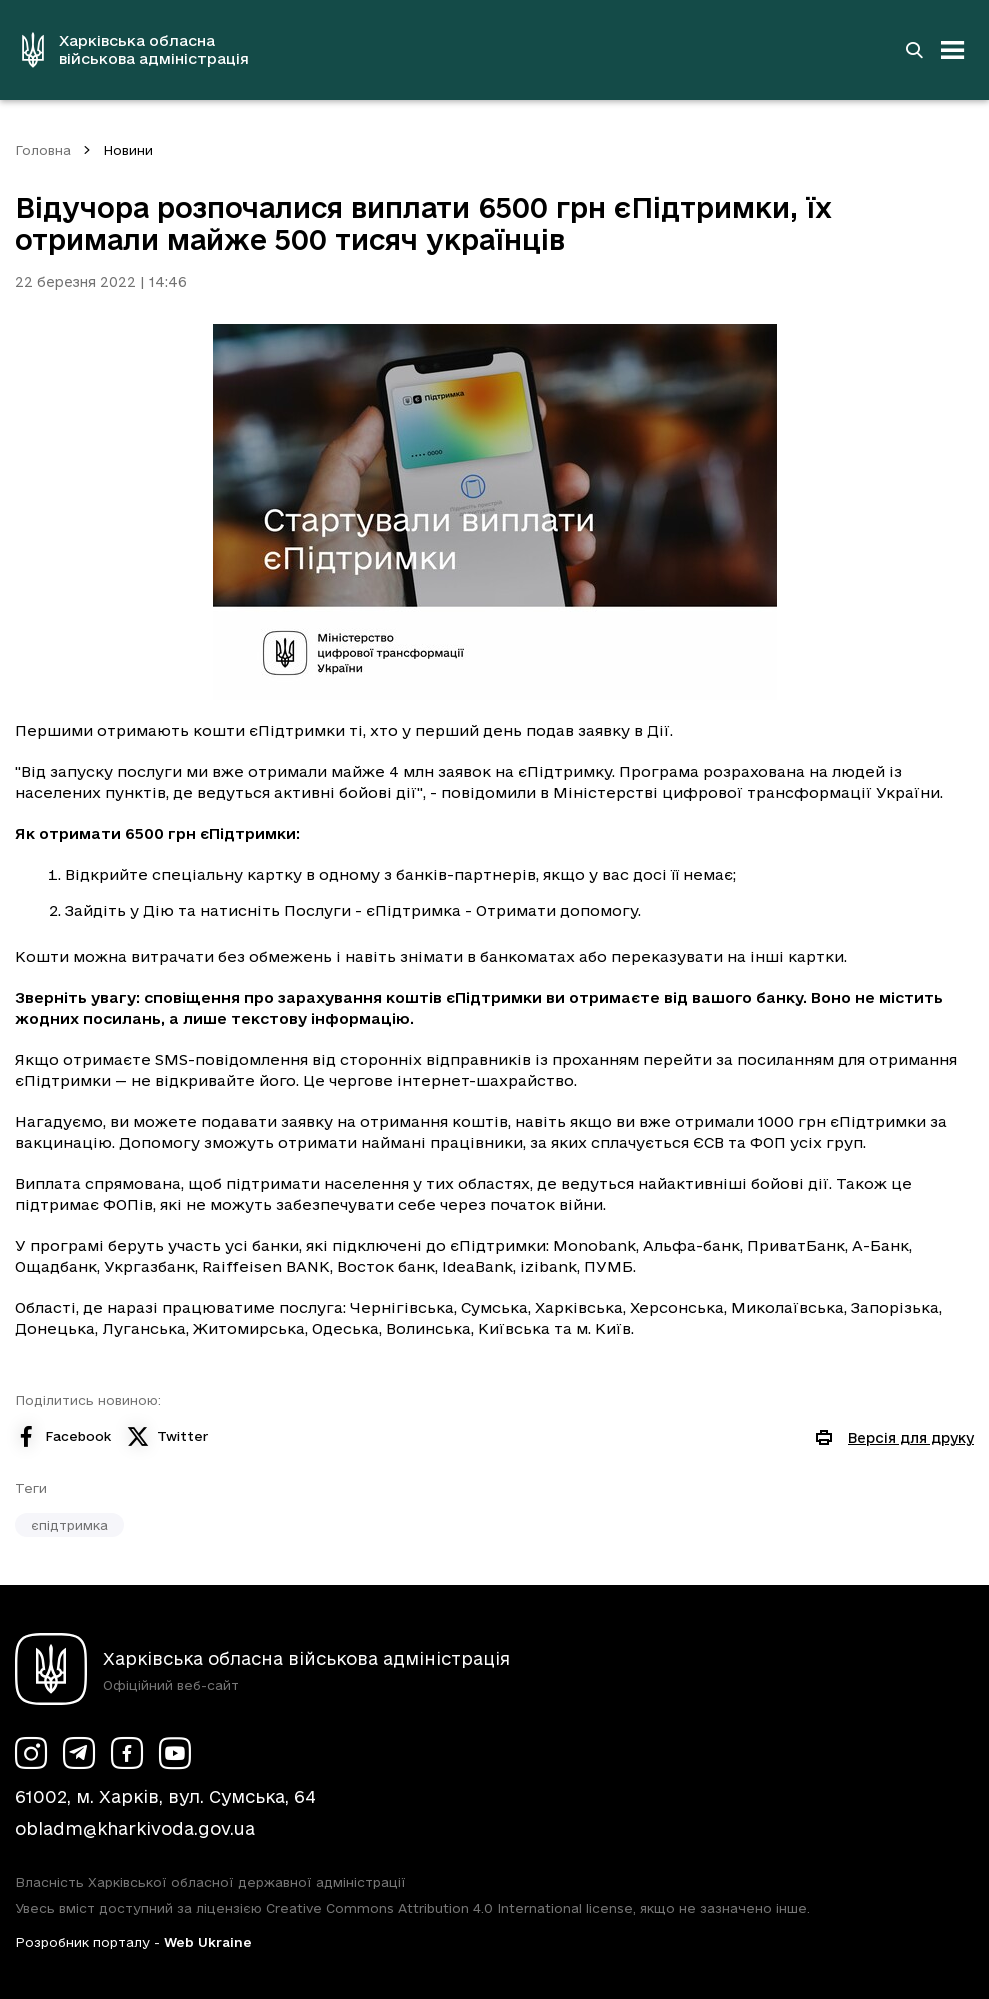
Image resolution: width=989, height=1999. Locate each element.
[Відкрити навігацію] (953, 50)
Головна (43, 150)
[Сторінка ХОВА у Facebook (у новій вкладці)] (127, 1753)
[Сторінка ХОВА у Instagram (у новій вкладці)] (31, 1753)
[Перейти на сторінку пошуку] (914, 50)
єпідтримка (69, 1525)
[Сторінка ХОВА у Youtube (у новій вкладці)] (175, 1753)
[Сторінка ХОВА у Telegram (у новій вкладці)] (79, 1753)
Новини (128, 150)
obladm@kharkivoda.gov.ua (135, 1828)
